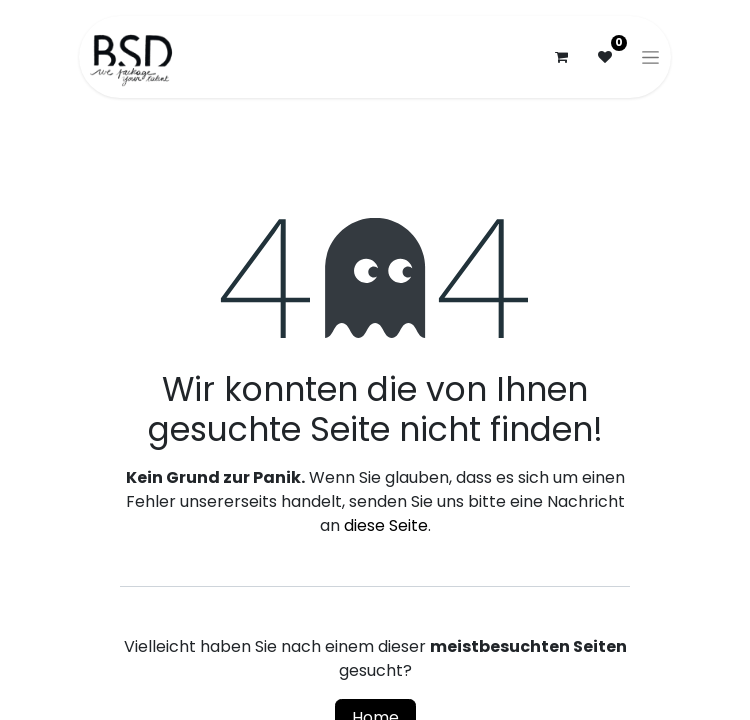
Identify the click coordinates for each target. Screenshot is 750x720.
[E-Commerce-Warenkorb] (561, 57)
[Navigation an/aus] (650, 57)
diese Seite (386, 525)
